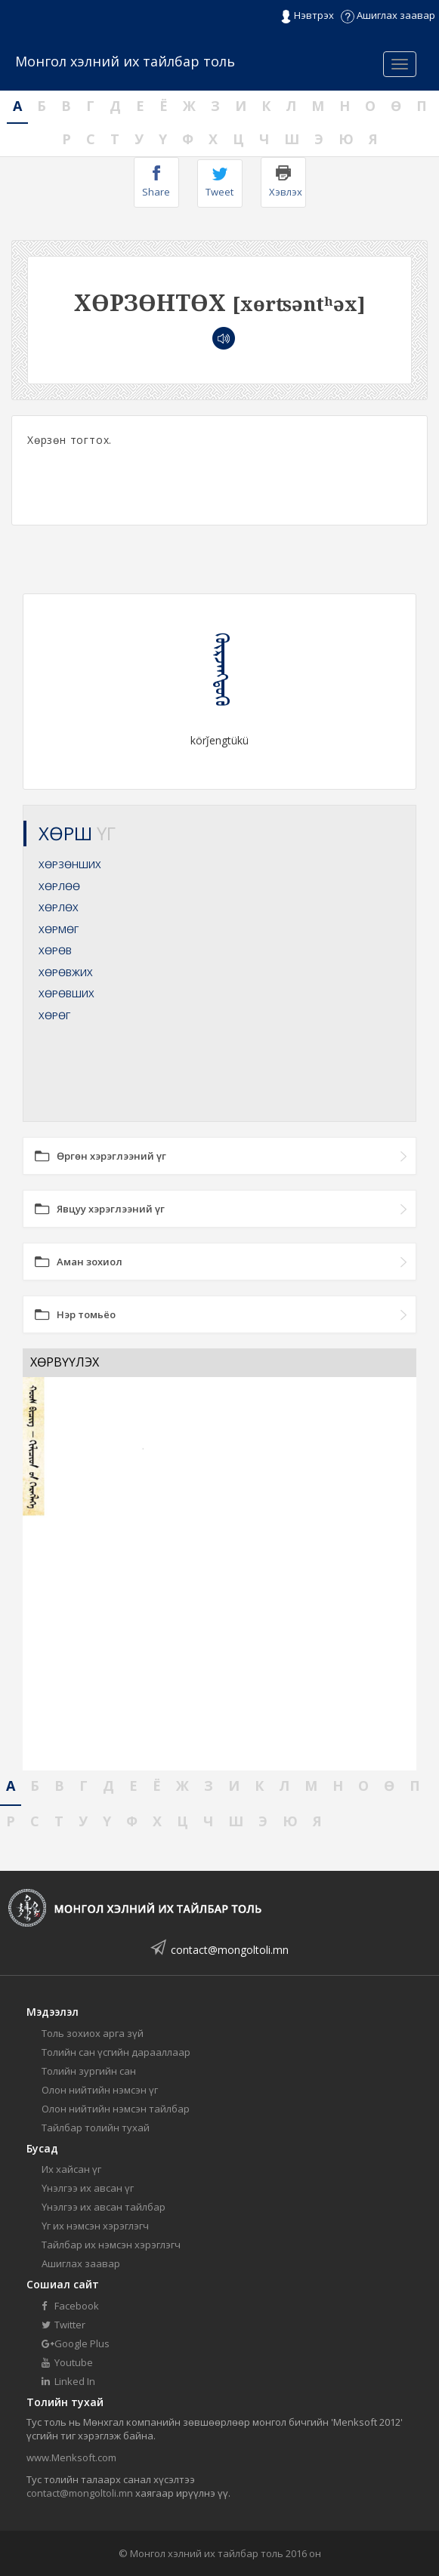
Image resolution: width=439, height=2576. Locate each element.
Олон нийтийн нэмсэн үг (100, 2090)
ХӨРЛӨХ (59, 907)
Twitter (63, 2324)
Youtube (67, 2362)
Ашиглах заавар (388, 15)
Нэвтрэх (307, 15)
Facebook (70, 2306)
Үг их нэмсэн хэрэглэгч (95, 2225)
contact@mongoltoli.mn (230, 1950)
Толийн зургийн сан (89, 2071)
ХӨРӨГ (54, 1015)
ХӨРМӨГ (59, 929)
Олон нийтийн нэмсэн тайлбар (116, 2108)
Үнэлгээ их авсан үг (88, 2188)
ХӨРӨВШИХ (66, 993)
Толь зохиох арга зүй (93, 2033)
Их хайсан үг (71, 2169)
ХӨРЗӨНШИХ (70, 864)
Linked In (68, 2381)
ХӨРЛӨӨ (59, 886)
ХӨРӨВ (55, 950)
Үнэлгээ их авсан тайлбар (103, 2207)
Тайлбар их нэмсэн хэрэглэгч (111, 2244)
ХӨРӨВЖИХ (66, 972)
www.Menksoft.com (71, 2457)
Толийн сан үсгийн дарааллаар (116, 2052)
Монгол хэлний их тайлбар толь (125, 61)
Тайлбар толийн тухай (96, 2127)
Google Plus (76, 2343)
